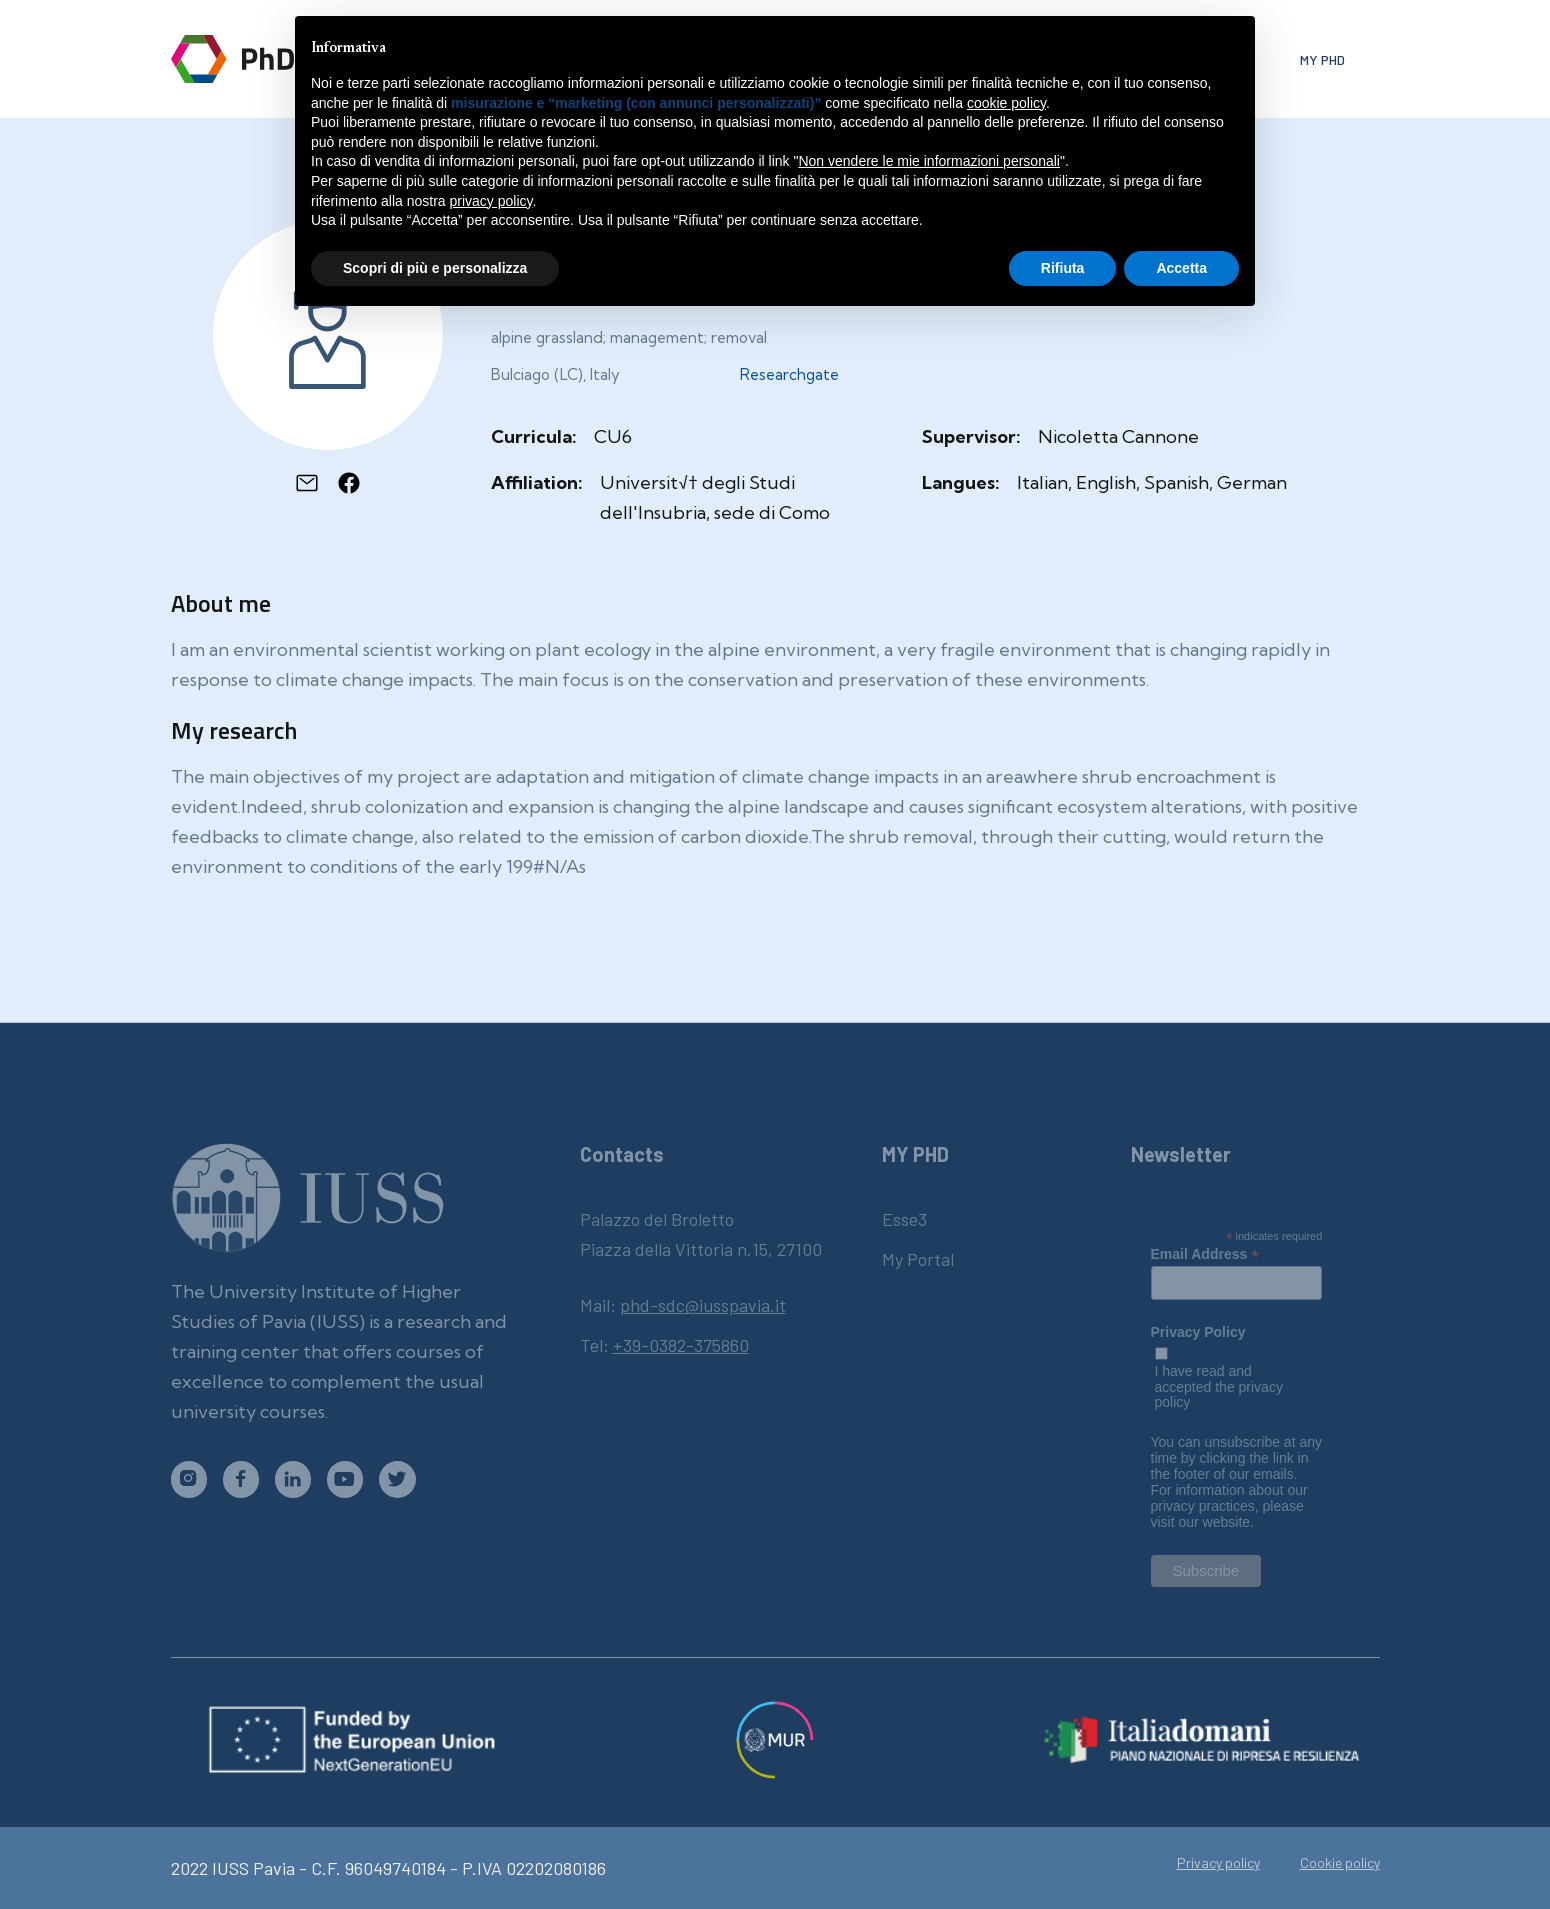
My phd (1322, 59)
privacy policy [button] (491, 201)
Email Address (1205, 1254)
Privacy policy (1218, 1863)
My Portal (918, 1259)
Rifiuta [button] (1063, 268)
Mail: (683, 1305)
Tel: (664, 1345)
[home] (263, 59)
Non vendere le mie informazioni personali (928, 161)
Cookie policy (1340, 1863)
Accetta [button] (1181, 268)
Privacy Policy (1198, 1332)
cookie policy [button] (1006, 103)
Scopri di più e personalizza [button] (435, 268)
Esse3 (904, 1219)
